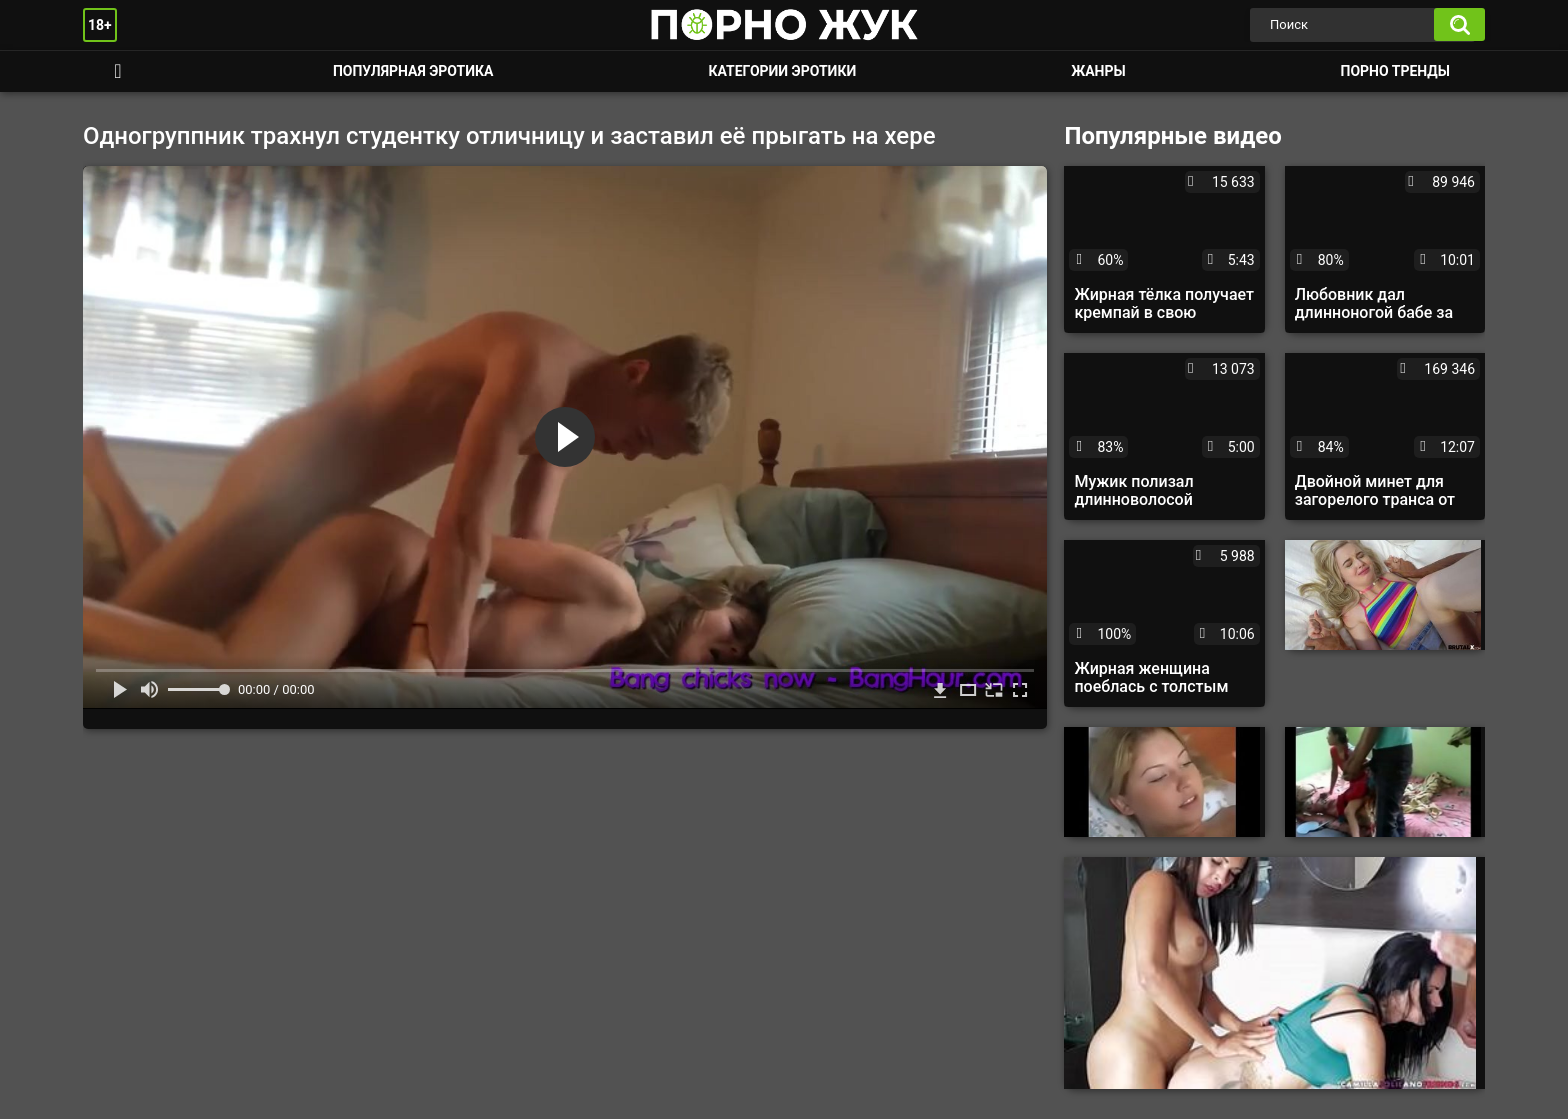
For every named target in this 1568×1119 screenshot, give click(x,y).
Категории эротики (782, 71)
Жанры (1098, 71)
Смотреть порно (118, 71)
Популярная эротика (413, 71)
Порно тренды (1395, 71)
